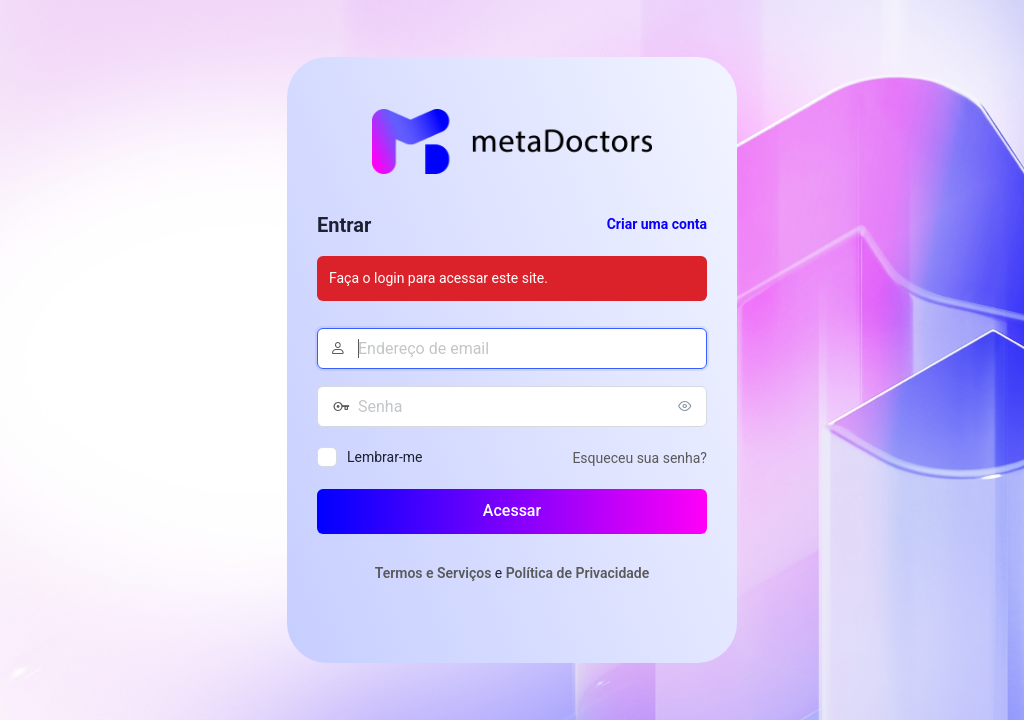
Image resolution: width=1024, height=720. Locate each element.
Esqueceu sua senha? (639, 458)
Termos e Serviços (433, 573)
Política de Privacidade (578, 573)
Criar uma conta (657, 224)
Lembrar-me (385, 457)
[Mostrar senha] (687, 406)
